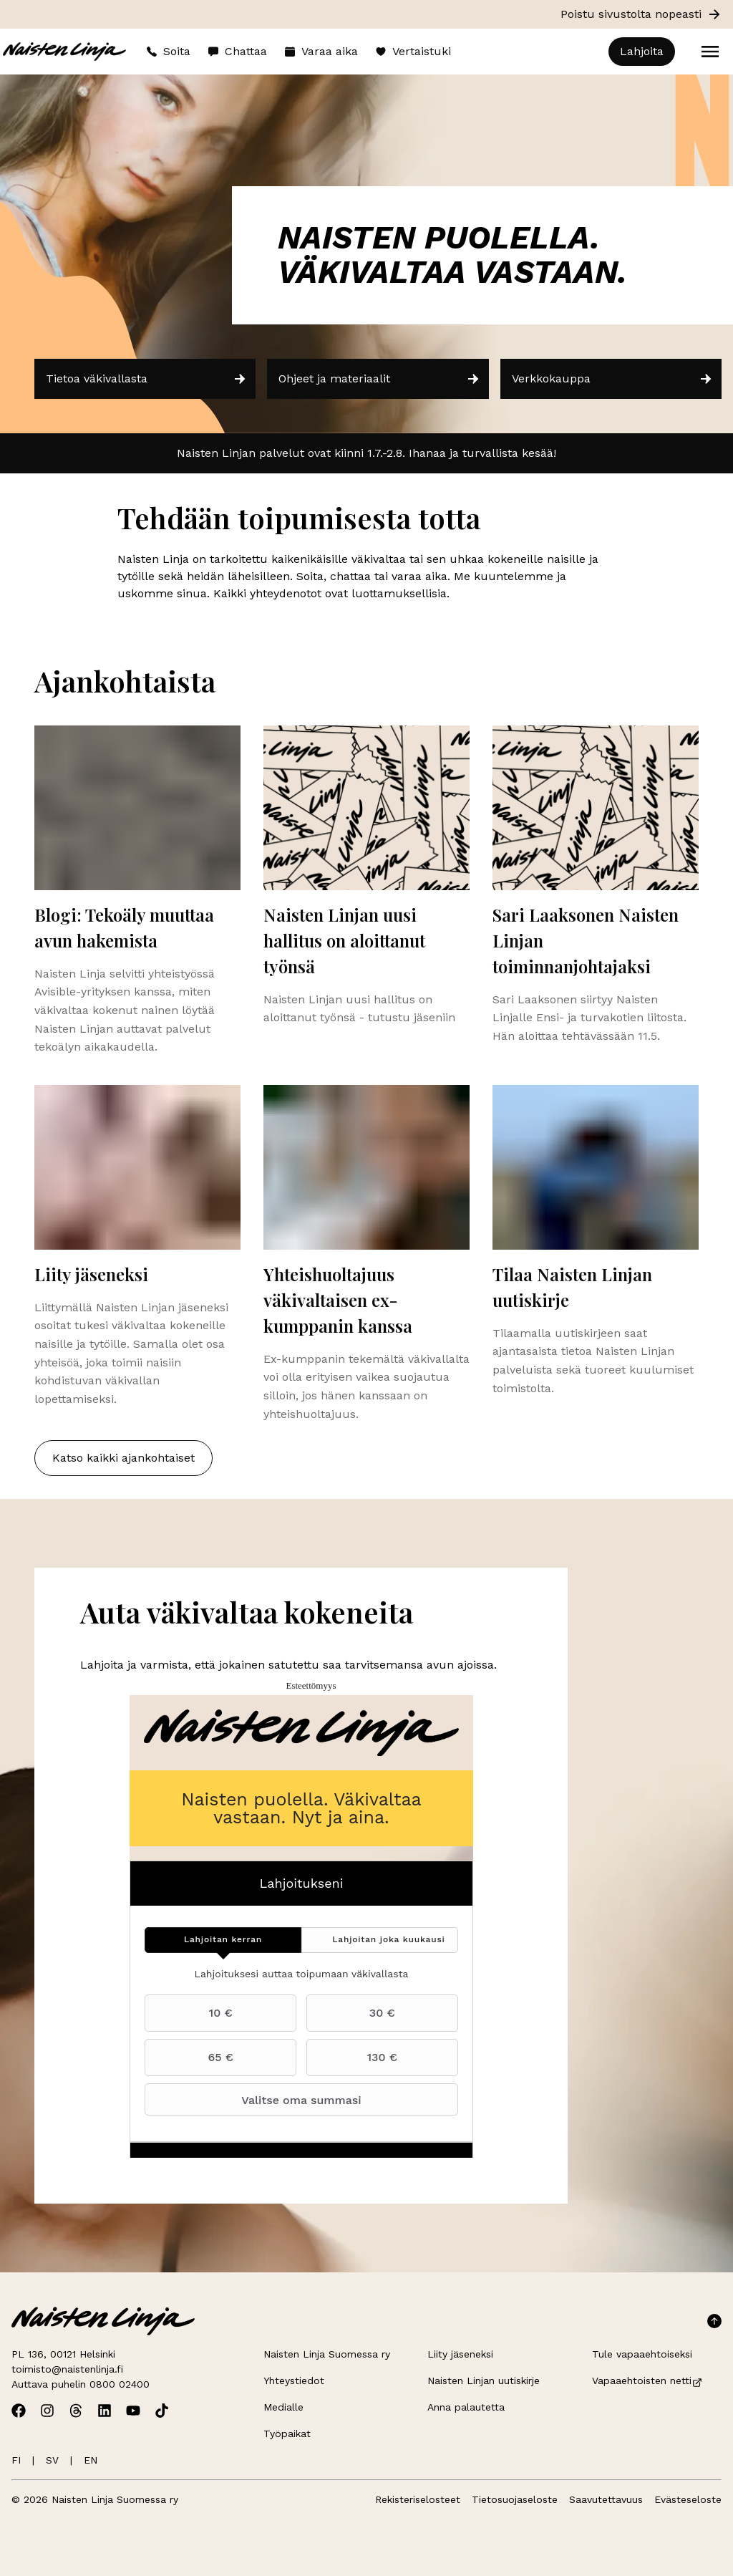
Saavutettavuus (606, 2499)
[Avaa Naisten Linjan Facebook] (18, 2410)
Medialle (283, 2407)
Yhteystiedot (293, 2380)
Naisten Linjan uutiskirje (483, 2380)
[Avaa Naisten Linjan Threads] (76, 2410)
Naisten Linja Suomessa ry (326, 2354)
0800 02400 (119, 2384)
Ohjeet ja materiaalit (379, 379)
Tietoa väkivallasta (146, 379)
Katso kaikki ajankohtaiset (123, 1458)
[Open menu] (710, 51)
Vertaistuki (413, 51)
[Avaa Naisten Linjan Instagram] (47, 2410)
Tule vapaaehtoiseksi (642, 2354)
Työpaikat (287, 2433)
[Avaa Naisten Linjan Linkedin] (104, 2410)
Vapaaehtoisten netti (647, 2380)
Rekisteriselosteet (417, 2499)
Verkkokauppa (612, 379)
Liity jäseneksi (460, 2354)
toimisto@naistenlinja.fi (67, 2369)
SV (52, 2460)
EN (90, 2460)
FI (16, 2460)
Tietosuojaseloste (515, 2499)
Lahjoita (642, 51)
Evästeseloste (688, 2499)
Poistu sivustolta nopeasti (641, 14)
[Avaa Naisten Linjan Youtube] (133, 2410)
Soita (168, 51)
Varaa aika (321, 51)
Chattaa (237, 51)
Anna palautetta (466, 2407)
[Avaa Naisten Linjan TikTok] (162, 2410)
